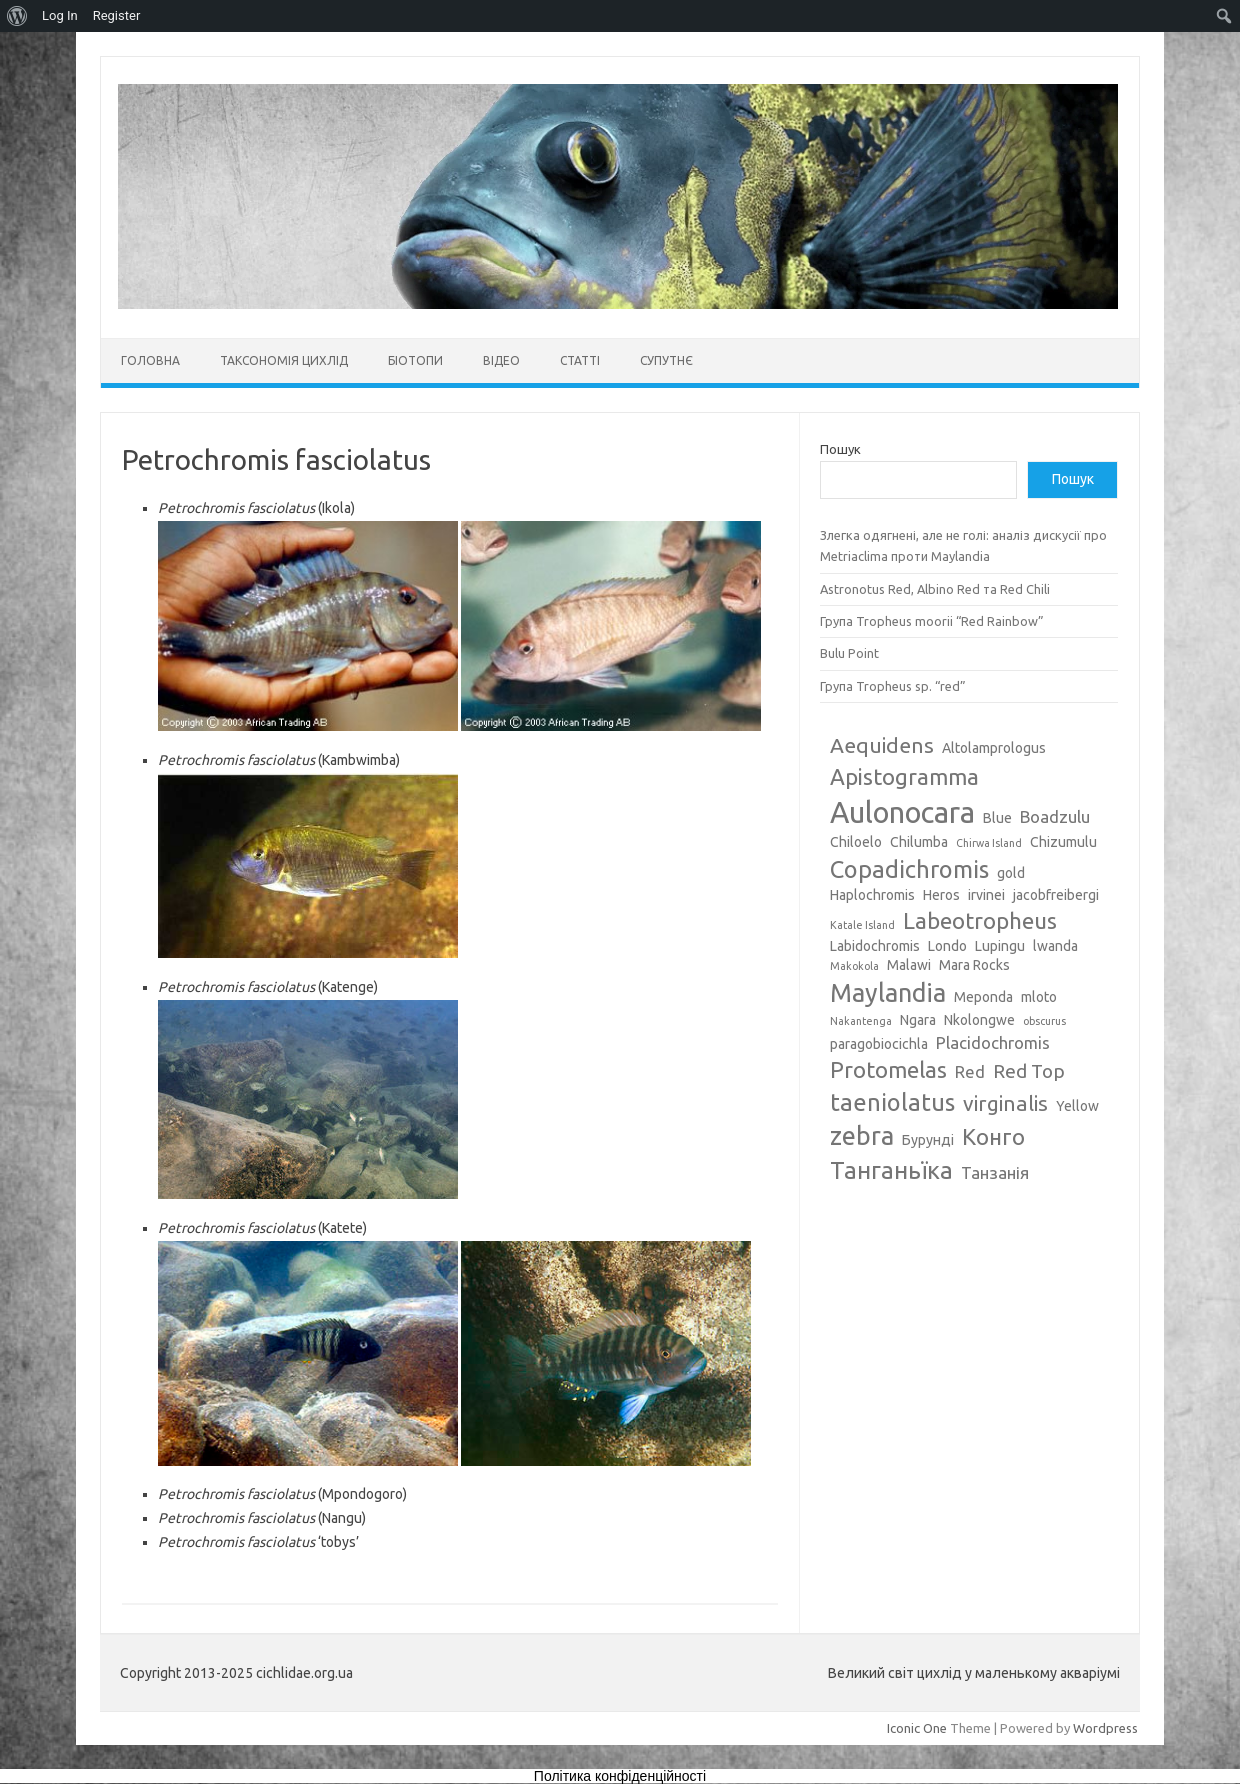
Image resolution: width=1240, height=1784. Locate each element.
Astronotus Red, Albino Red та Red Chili (935, 589)
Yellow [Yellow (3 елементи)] (1077, 1106)
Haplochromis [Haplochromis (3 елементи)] (872, 895)
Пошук (840, 449)
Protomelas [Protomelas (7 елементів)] (888, 1069)
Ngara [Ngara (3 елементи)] (918, 1020)
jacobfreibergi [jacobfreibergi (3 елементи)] (1056, 895)
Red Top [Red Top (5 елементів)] (1029, 1071)
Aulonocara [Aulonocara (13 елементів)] (902, 812)
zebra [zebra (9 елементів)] (862, 1136)
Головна (150, 360)
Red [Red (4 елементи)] (970, 1071)
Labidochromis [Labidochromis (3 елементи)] (875, 946)
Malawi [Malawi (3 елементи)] (909, 965)
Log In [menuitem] (60, 15)
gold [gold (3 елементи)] (1011, 873)
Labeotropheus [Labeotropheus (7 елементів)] (980, 920)
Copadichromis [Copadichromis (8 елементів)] (909, 869)
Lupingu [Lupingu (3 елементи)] (1000, 946)
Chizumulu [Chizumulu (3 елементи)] (1063, 842)
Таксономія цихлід (284, 360)
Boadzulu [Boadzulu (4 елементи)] (1055, 816)
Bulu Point (849, 653)
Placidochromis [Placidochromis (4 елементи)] (993, 1042)
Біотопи (415, 360)
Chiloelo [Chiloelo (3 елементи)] (856, 842)
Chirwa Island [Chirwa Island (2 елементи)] (989, 843)
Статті (580, 360)
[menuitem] (17, 16)
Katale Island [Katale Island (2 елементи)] (862, 925)
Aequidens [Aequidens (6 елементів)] (882, 745)
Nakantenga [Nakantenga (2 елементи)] (861, 1021)
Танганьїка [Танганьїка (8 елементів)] (891, 1170)
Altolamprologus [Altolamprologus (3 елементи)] (994, 748)
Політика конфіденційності (620, 1776)
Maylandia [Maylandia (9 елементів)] (888, 993)
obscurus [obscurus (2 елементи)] (1044, 1021)
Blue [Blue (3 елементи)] (997, 818)
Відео (501, 360)
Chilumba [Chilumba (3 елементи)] (919, 842)
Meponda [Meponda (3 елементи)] (983, 997)
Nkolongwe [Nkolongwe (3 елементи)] (979, 1020)
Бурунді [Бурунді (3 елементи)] (928, 1140)
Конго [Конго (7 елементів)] (993, 1136)
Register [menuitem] (117, 15)
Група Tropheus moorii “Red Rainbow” (932, 621)
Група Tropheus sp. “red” (893, 686)
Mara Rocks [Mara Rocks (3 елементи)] (974, 965)
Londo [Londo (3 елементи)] (947, 946)
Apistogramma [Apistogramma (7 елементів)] (904, 776)
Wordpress (1105, 1728)
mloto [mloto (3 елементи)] (1039, 997)
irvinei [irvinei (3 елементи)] (986, 895)
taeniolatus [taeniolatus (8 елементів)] (892, 1102)
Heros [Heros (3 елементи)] (941, 895)
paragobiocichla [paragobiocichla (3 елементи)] (879, 1044)
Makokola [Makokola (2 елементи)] (854, 966)
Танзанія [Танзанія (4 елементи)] (995, 1172)
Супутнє (666, 360)
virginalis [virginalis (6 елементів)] (1005, 1103)
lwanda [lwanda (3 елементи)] (1055, 946)
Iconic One (917, 1728)
